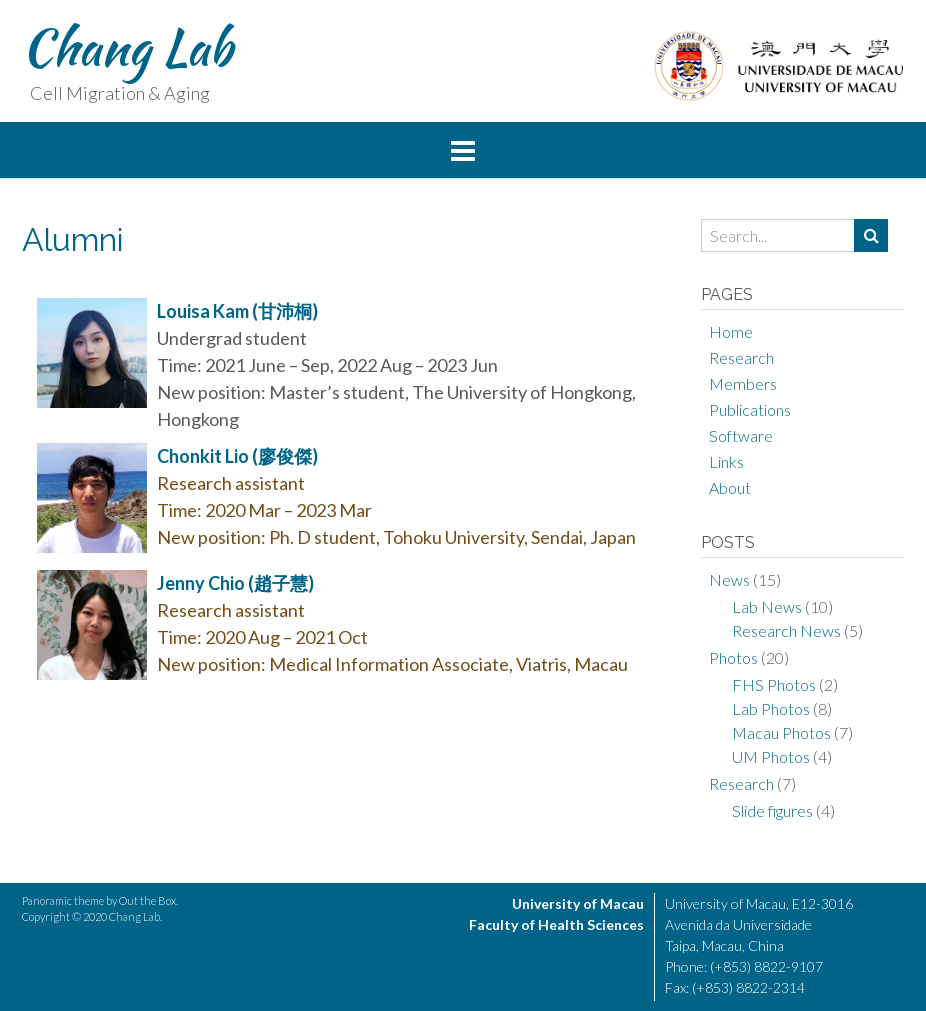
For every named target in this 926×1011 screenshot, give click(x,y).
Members (743, 383)
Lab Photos (771, 708)
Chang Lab (127, 47)
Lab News (767, 606)
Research (741, 357)
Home (731, 331)
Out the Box (147, 900)
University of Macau (578, 903)
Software (741, 435)
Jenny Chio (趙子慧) (235, 583)
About (730, 487)
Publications (750, 409)
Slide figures (772, 810)
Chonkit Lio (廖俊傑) (237, 456)
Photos (733, 657)
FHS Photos (774, 684)
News (729, 579)
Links (726, 461)
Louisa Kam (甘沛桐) (237, 311)
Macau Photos (781, 732)
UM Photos (771, 756)
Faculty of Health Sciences (556, 924)
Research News (786, 630)
